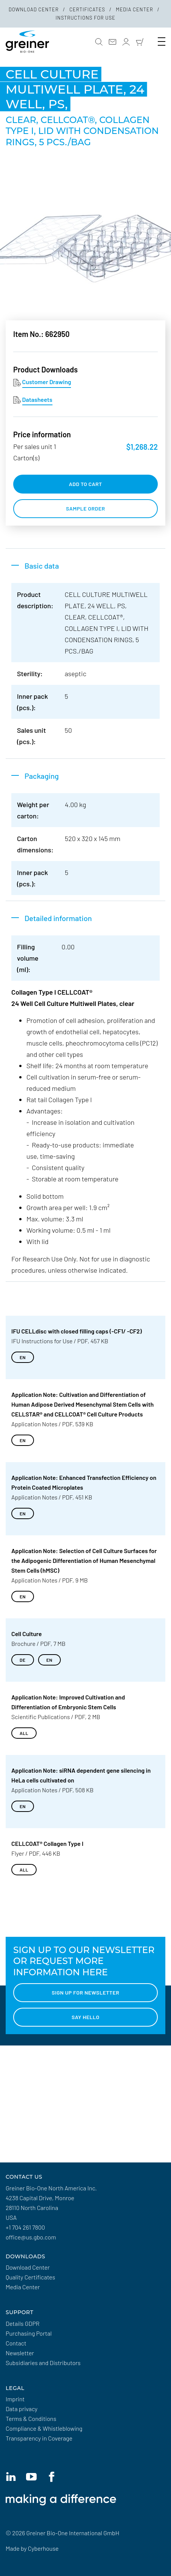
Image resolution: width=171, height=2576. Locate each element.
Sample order (85, 508)
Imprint (15, 2398)
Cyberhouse (43, 2548)
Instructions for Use (85, 18)
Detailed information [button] (58, 918)
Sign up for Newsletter (85, 1992)
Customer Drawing (46, 381)
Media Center (135, 9)
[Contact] (112, 41)
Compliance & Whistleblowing (44, 2428)
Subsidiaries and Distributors (43, 2362)
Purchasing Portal (29, 2333)
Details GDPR (23, 2323)
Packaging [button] (42, 775)
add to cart (85, 484)
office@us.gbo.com (31, 2237)
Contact (16, 2343)
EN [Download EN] (23, 1357)
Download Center (34, 9)
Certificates (88, 9)
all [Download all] (24, 1733)
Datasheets (37, 399)
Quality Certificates (30, 2277)
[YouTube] (31, 2476)
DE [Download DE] (23, 1659)
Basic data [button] (42, 565)
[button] (99, 41)
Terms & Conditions (31, 2418)
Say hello (86, 2017)
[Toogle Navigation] (162, 41)
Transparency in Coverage (39, 2438)
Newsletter (20, 2352)
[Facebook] (51, 2476)
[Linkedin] (11, 2476)
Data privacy (21, 2408)
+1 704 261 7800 (25, 2227)
